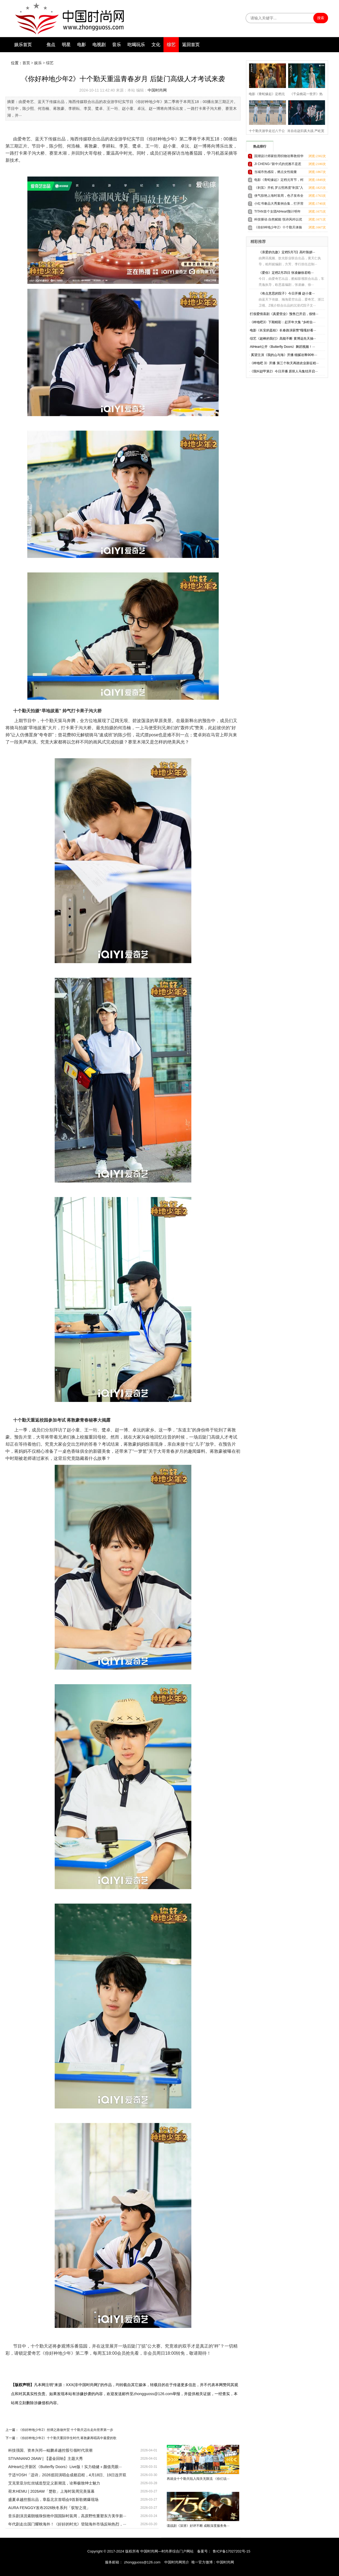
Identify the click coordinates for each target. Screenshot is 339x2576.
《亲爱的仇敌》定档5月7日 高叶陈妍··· (287, 252)
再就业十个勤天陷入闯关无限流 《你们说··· (198, 2479)
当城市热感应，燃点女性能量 (275, 172)
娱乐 (38, 63)
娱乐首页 (23, 44)
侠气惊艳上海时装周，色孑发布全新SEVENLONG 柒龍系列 (278, 196)
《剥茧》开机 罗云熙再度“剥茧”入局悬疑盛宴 (278, 189)
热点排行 (259, 146)
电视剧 (99, 44)
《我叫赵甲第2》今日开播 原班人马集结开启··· (284, 371)
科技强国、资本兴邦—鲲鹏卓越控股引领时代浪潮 (50, 2450)
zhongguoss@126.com (142, 2562)
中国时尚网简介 (176, 2562)
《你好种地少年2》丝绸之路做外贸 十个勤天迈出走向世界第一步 (66, 2430)
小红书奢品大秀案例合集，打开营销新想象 (278, 204)
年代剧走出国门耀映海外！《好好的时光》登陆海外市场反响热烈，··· (67, 2524)
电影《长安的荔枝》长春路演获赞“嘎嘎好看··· (283, 330)
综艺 (171, 44)
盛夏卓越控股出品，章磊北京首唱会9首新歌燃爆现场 (53, 2499)
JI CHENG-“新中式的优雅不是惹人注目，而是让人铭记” (277, 165)
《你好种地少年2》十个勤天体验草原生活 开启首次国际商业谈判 (278, 228)
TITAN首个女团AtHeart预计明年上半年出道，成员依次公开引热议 (278, 212)
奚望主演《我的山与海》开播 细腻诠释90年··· (283, 355)
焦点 (50, 44)
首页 (26, 63)
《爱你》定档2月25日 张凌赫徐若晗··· (286, 273)
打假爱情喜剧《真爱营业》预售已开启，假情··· (284, 314)
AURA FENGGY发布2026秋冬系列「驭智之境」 (49, 2508)
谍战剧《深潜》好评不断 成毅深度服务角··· (198, 2526)
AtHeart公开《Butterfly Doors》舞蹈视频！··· (282, 347)
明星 (66, 44)
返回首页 (191, 44)
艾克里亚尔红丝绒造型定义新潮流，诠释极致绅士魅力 (54, 2483)
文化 (155, 44)
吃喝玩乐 (136, 44)
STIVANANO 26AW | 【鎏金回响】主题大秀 (45, 2458)
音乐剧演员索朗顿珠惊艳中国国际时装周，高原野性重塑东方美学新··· (67, 2516)
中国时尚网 (157, 90)
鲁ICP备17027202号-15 (231, 2551)
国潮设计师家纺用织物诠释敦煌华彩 (278, 157)
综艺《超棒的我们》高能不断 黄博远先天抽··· (283, 338)
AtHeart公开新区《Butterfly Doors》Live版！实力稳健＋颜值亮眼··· (65, 2467)
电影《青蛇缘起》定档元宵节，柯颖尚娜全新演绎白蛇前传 (278, 181)
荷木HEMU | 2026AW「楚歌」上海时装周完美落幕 (51, 2491)
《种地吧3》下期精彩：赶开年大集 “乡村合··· (282, 322)
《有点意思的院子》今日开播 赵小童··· (287, 293)
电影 (81, 44)
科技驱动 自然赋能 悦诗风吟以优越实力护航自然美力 (278, 220)
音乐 (116, 44)
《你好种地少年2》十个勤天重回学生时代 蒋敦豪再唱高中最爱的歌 (67, 2438)
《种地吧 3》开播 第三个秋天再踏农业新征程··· (284, 363)
